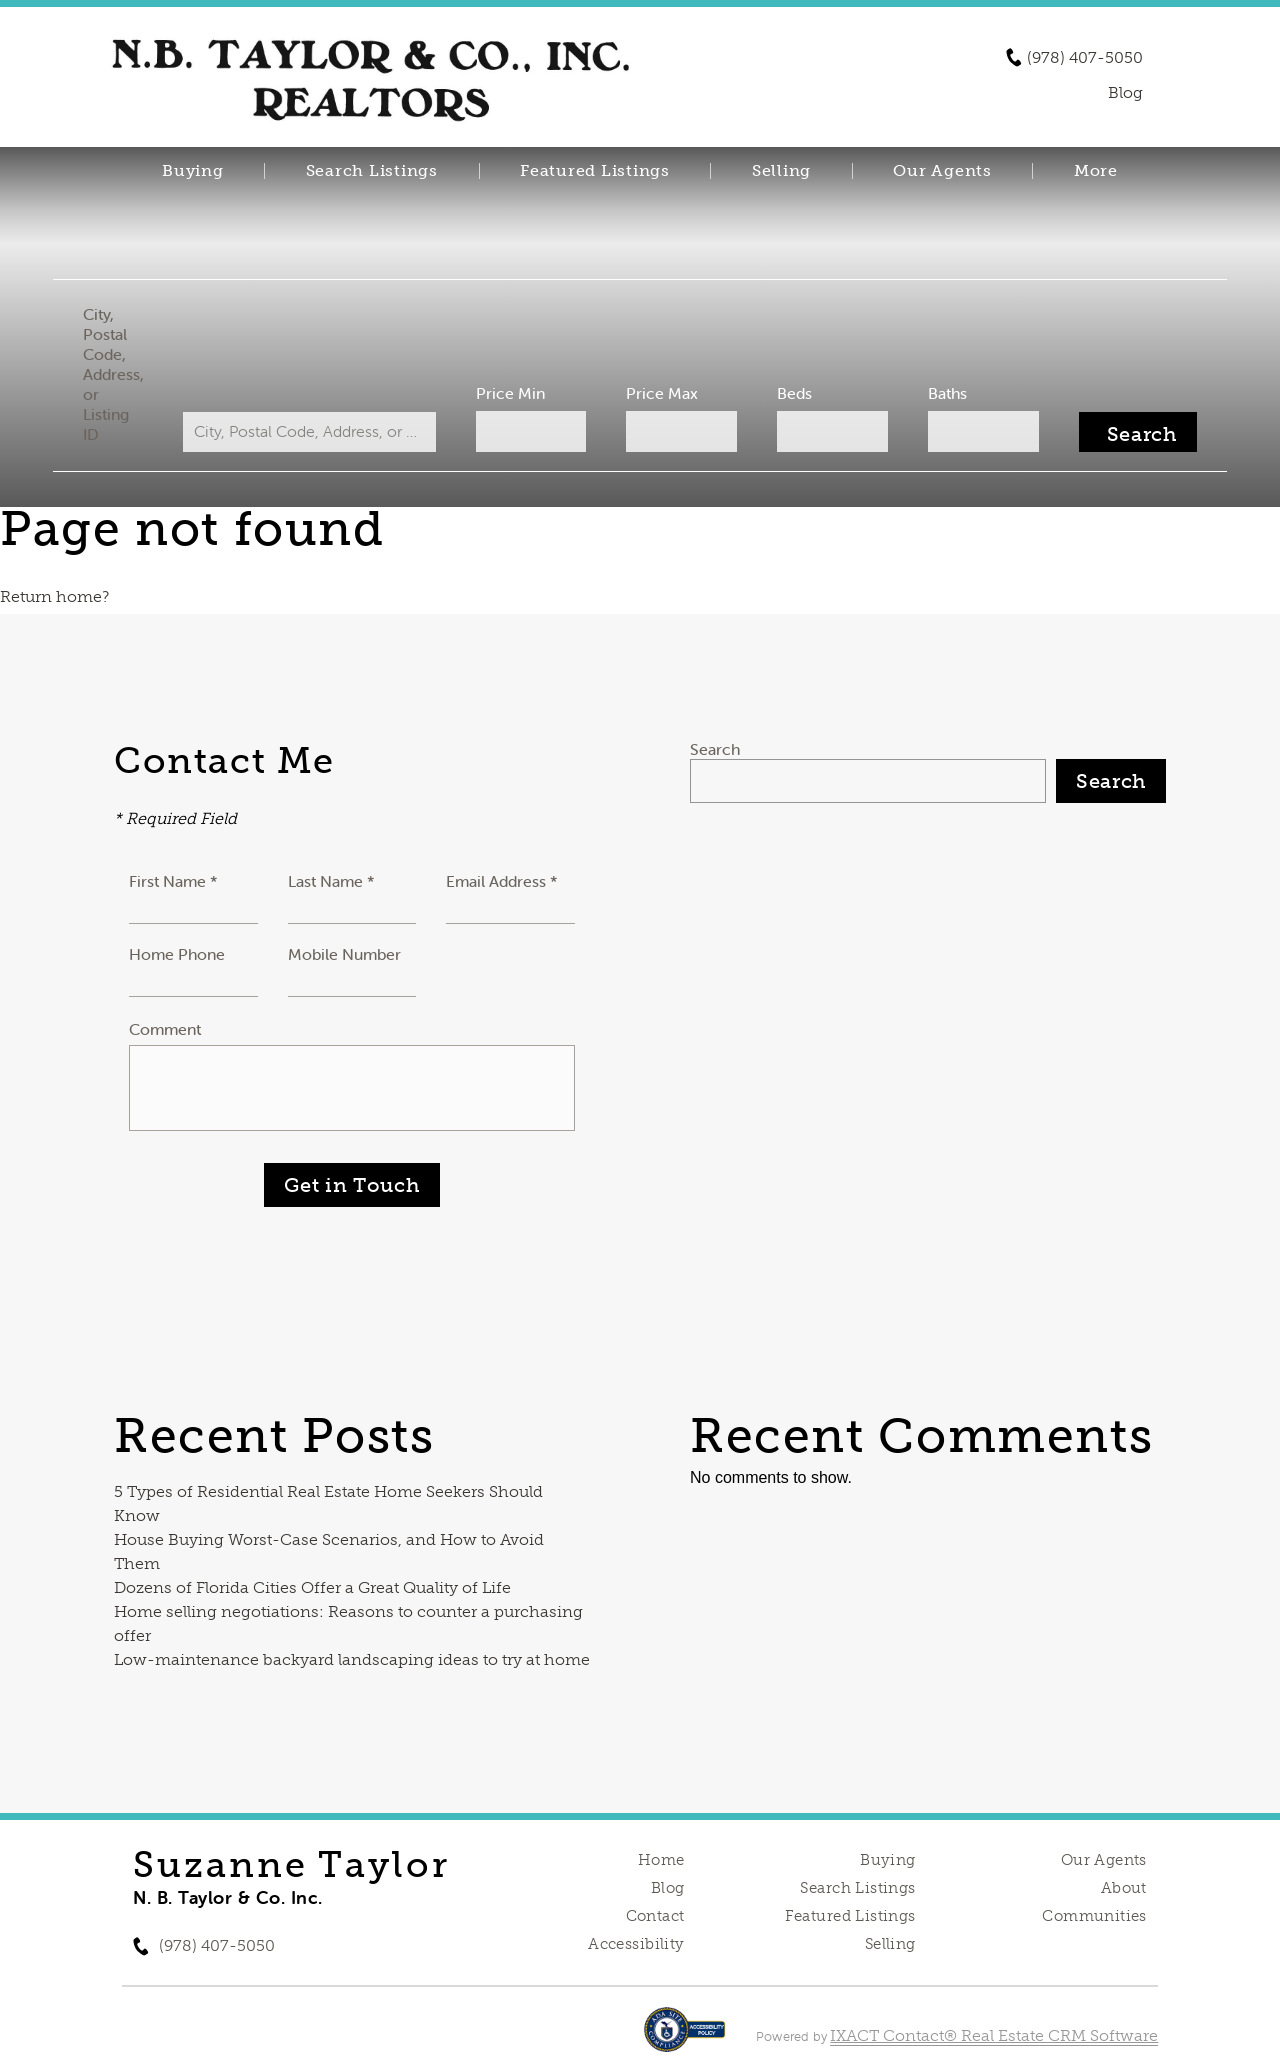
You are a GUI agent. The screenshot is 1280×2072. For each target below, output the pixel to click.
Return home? (54, 596)
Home (661, 1860)
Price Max (662, 393)
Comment (165, 1029)
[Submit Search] (1127, 432)
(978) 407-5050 (1085, 58)
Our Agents (942, 171)
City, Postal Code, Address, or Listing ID (123, 374)
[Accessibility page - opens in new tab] (684, 2039)
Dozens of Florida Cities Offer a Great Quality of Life (312, 1587)
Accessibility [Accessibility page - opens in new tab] (636, 1944)
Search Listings (372, 171)
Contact (655, 1916)
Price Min (513, 393)
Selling (781, 171)
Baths (940, 393)
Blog (668, 1888)
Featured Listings (595, 171)
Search (715, 749)
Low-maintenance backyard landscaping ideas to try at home (352, 1659)
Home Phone (177, 954)
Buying (193, 171)
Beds (790, 393)
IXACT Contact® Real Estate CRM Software (994, 2035)
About (1124, 1888)
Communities (1094, 1916)
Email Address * (502, 881)
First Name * (173, 881)
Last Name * (331, 881)
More (1096, 171)
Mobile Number (344, 954)
